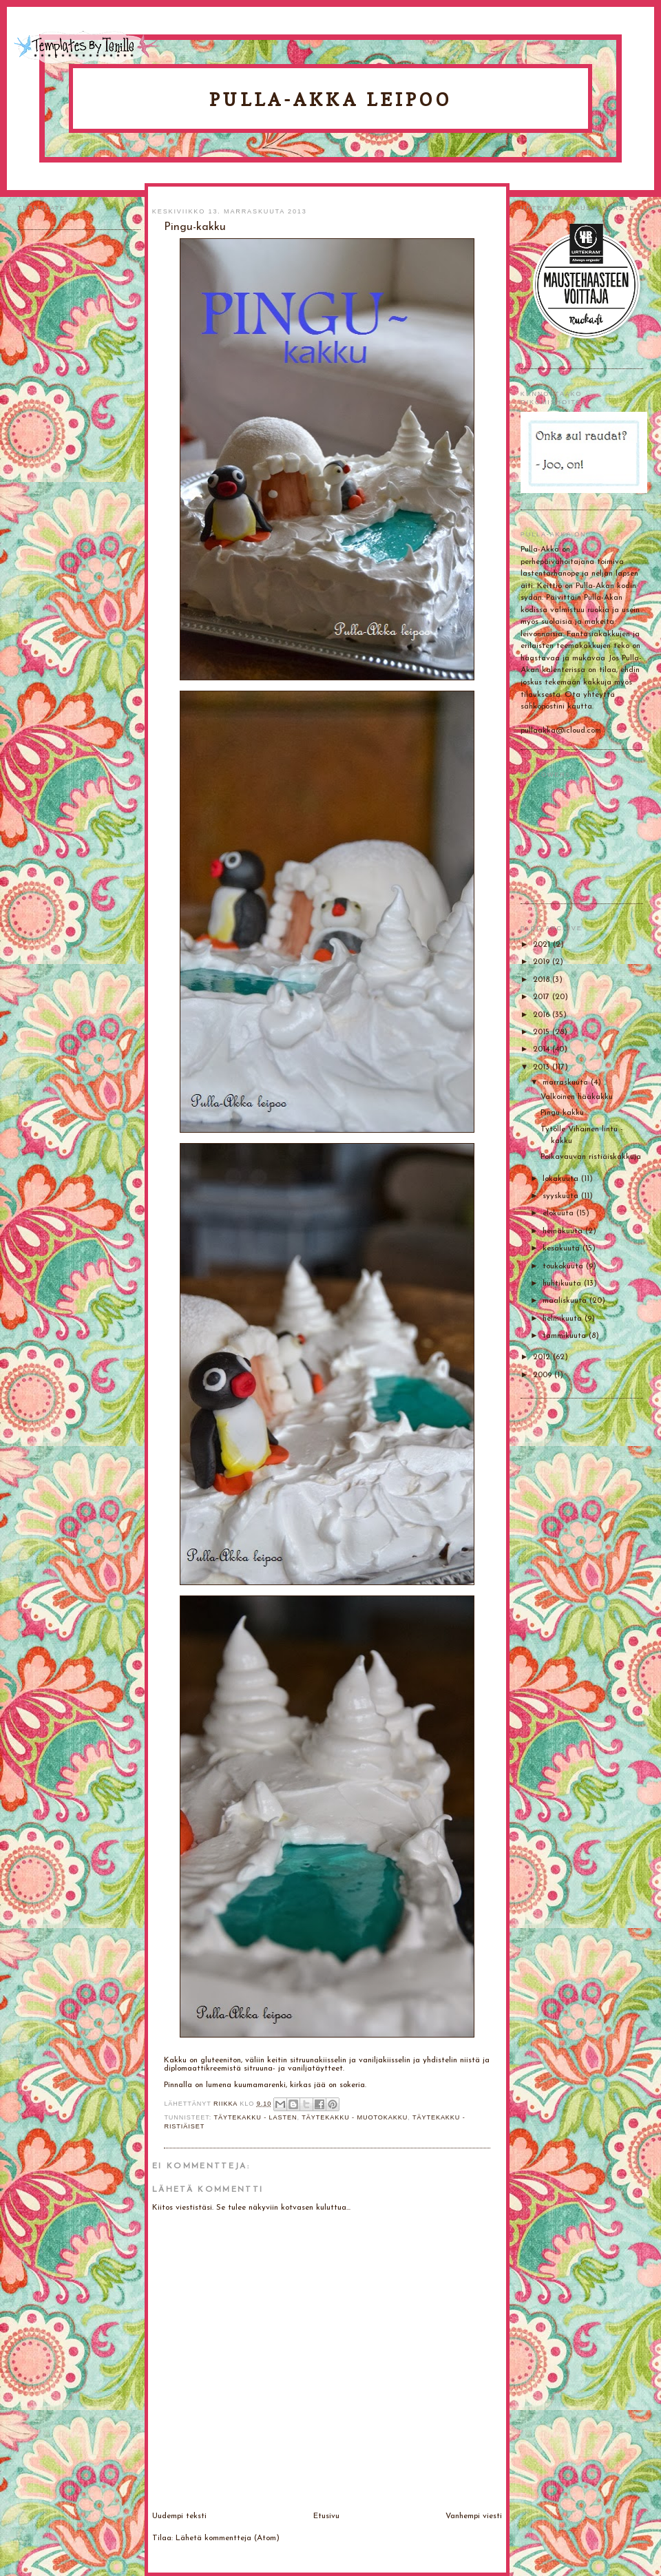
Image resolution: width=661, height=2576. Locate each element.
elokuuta (559, 1213)
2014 (542, 1049)
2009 (543, 1375)
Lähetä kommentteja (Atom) (228, 2538)
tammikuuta (566, 1336)
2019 (542, 962)
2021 (543, 945)
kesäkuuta (563, 1248)
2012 (543, 1357)
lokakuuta (562, 1179)
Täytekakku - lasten (255, 2117)
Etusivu (326, 2516)
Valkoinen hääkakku (577, 1097)
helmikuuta (564, 1319)
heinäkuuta (564, 1231)
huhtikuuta (563, 1283)
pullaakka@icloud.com (561, 730)
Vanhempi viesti (473, 2516)
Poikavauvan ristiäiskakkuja (591, 1157)
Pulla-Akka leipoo (330, 99)
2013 (542, 1067)
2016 (542, 1015)
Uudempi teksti (179, 2516)
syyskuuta (562, 1196)
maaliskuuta (566, 1301)
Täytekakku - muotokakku (355, 2117)
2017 (542, 997)
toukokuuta (564, 1266)
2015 (542, 1032)
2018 (542, 980)
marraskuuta (567, 1082)
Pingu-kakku (562, 1113)
